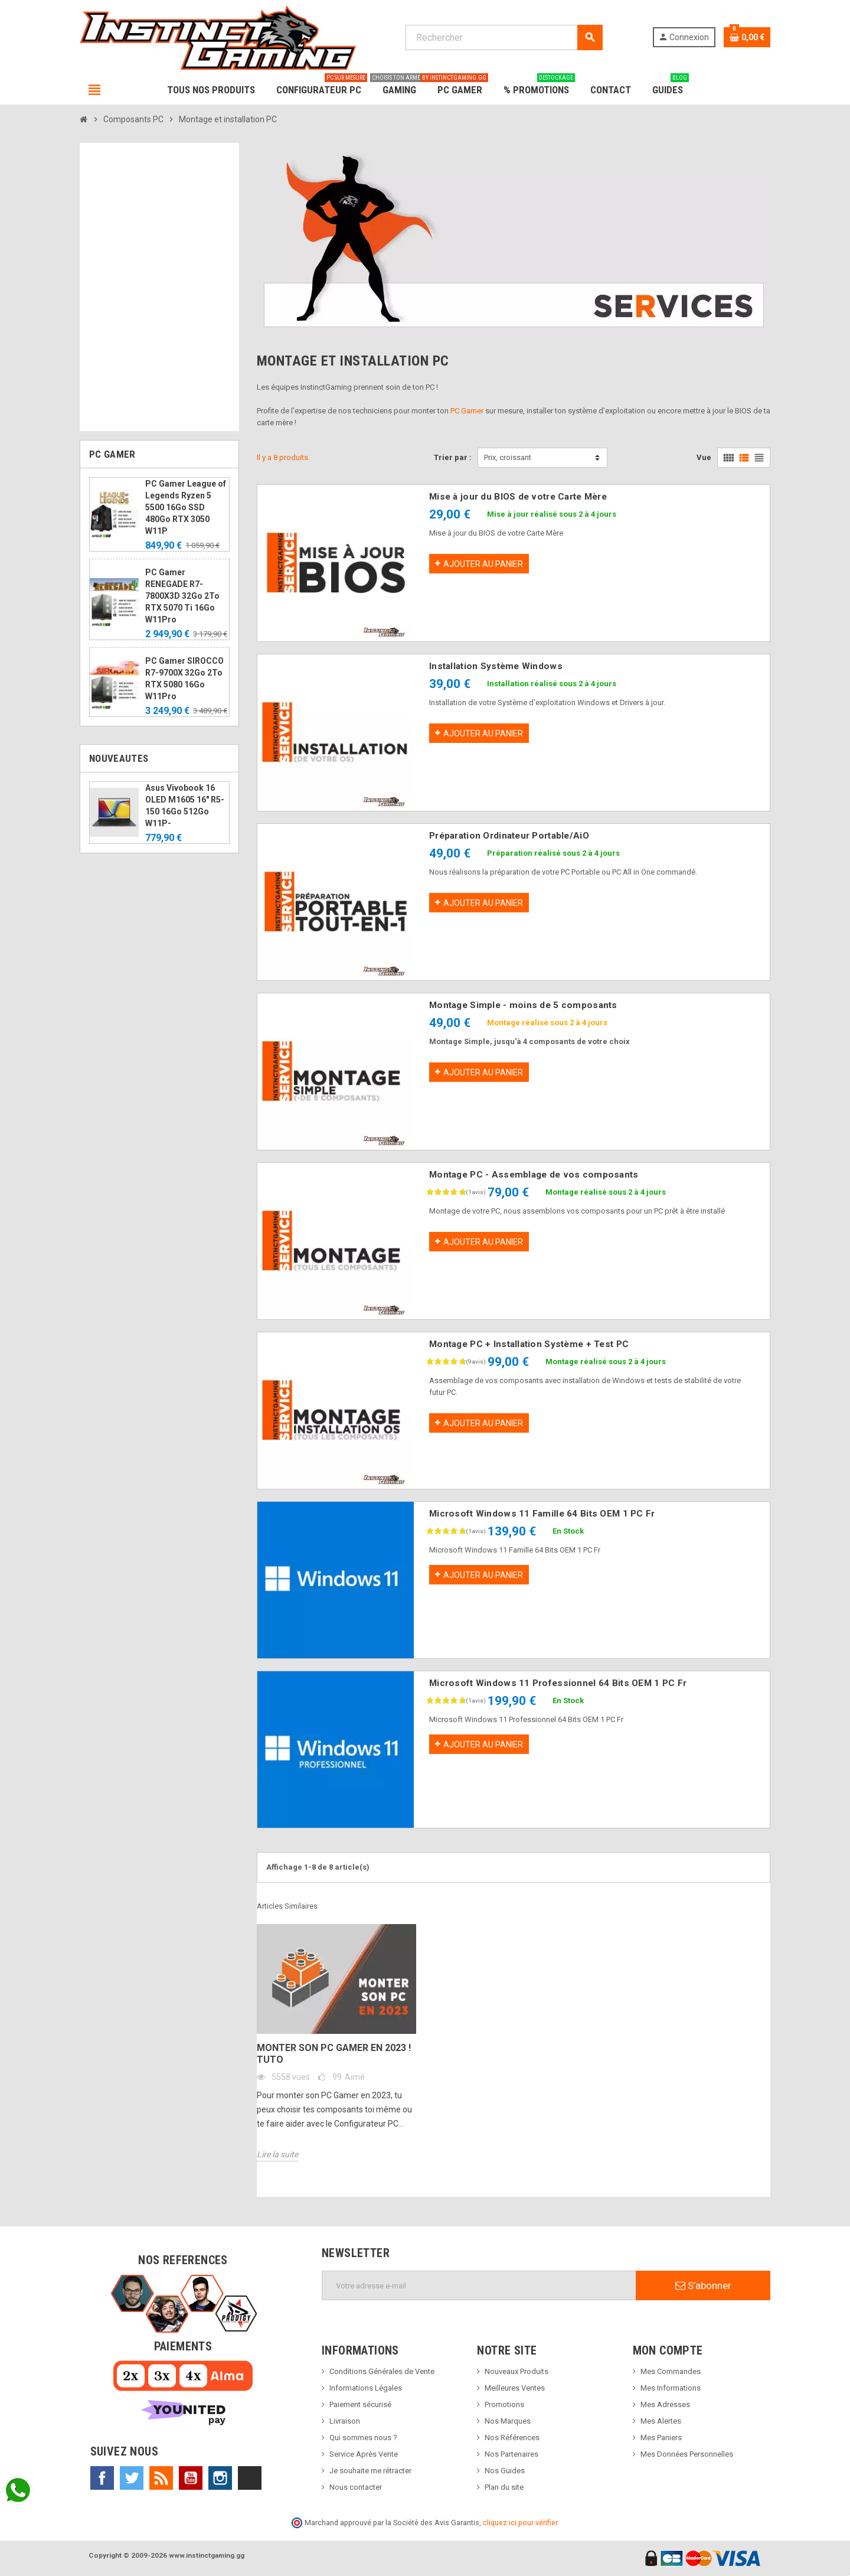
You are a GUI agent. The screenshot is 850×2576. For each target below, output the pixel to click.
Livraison (344, 2421)
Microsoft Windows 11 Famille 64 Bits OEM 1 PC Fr (542, 1513)
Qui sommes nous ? (363, 2437)
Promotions (504, 2404)
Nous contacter (355, 2487)
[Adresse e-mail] (479, 2285)
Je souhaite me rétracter (370, 2470)
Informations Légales (365, 2387)
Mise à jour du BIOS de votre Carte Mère (518, 496)
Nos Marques (508, 2421)
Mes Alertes (660, 2421)
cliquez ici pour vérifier (520, 2522)
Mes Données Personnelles (686, 2454)
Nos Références (512, 2437)
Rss (161, 2478)
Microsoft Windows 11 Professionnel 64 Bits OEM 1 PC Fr (557, 1683)
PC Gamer (466, 410)
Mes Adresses (665, 2404)
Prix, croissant (507, 457)
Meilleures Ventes (515, 2387)
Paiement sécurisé (360, 2404)
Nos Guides (505, 2470)
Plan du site (504, 2487)
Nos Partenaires (511, 2454)
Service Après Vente (363, 2454)
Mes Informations (670, 2387)
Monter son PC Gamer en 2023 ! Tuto (334, 2053)
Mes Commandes (670, 2371)
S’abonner (703, 2285)
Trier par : (453, 457)
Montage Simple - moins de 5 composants (523, 1005)
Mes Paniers (661, 2437)
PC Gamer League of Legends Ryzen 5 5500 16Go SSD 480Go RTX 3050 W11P (185, 507)
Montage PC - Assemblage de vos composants (533, 1174)
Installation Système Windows (496, 666)
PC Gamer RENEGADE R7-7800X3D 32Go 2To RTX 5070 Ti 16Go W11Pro (182, 596)
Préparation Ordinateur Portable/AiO (509, 835)
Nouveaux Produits (516, 2371)
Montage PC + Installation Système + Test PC (529, 1344)
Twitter (131, 2478)
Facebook (102, 2478)
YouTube (190, 2478)
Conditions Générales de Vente (381, 2371)
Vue (704, 457)
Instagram (220, 2478)
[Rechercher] (504, 37)
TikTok (249, 2478)
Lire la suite (277, 2154)
